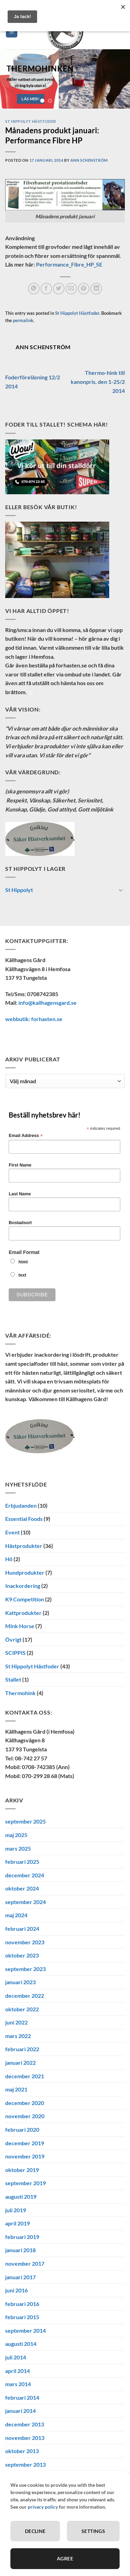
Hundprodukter (24, 1572)
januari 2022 (20, 2062)
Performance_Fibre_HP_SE (69, 264)
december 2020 (24, 2102)
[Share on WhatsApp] (34, 288)
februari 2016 (22, 2303)
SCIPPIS (15, 1652)
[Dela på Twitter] (58, 288)
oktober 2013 (22, 2451)
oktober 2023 (22, 1955)
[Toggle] (120, 890)
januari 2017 (20, 2276)
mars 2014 (18, 2384)
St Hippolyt (19, 889)
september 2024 (25, 1902)
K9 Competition (24, 1599)
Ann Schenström (89, 160)
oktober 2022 (22, 2009)
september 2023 (25, 1968)
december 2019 (24, 2142)
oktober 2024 (22, 1888)
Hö (8, 1559)
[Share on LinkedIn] (96, 288)
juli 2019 (15, 2209)
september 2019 (25, 2183)
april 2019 (17, 2223)
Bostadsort (20, 1222)
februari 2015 (22, 2317)
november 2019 (24, 2156)
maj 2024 (16, 1915)
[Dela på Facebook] (46, 288)
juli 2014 (15, 2357)
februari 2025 (22, 1861)
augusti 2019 (20, 2196)
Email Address (26, 1136)
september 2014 (25, 2330)
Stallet (13, 1679)
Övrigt (13, 1639)
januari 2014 (20, 2410)
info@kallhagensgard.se (47, 1002)
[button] (11, 31)
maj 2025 (16, 1835)
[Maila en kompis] (71, 288)
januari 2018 (20, 2250)
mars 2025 (18, 1848)
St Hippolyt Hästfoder (30, 121)
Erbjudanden (21, 1505)
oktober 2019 (22, 2169)
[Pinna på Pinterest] (83, 288)
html (23, 1261)
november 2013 (24, 2437)
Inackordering (22, 1585)
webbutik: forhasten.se (33, 1018)
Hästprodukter (23, 1545)
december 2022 (24, 1995)
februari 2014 (22, 2397)
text (22, 1274)
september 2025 (25, 1821)
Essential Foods (24, 1518)
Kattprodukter (23, 1612)
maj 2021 (16, 2089)
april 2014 (17, 2370)
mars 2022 (18, 2035)
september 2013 (25, 2464)
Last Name (20, 1194)
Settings (93, 2531)
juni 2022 (16, 2022)
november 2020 (24, 2116)
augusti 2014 (20, 2343)
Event (12, 1532)
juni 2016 (16, 2290)
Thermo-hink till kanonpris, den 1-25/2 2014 (98, 381)
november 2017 (24, 2263)
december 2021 (24, 2075)
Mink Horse (19, 1626)
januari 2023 (20, 1982)
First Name (20, 1165)
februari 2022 (22, 2049)
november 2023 (24, 1942)
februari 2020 (22, 2129)
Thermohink (20, 1693)
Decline (35, 2531)
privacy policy (43, 2507)
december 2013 (24, 2424)
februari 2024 (22, 1928)
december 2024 (24, 1875)
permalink (23, 320)
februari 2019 (22, 2236)
